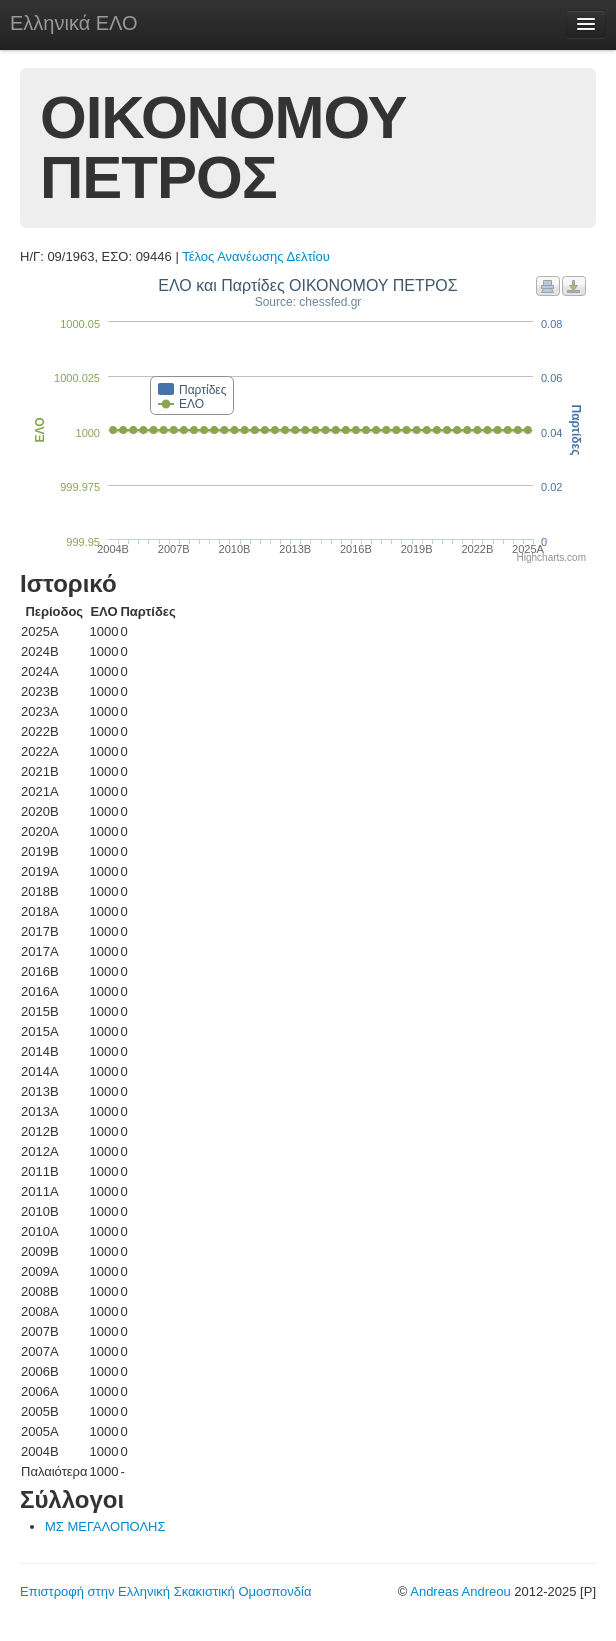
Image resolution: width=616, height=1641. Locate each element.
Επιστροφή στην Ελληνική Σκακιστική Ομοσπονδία (165, 1591)
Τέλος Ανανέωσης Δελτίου (256, 256)
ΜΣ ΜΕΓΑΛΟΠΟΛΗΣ (105, 1526)
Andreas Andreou (460, 1591)
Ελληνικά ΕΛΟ (74, 23)
